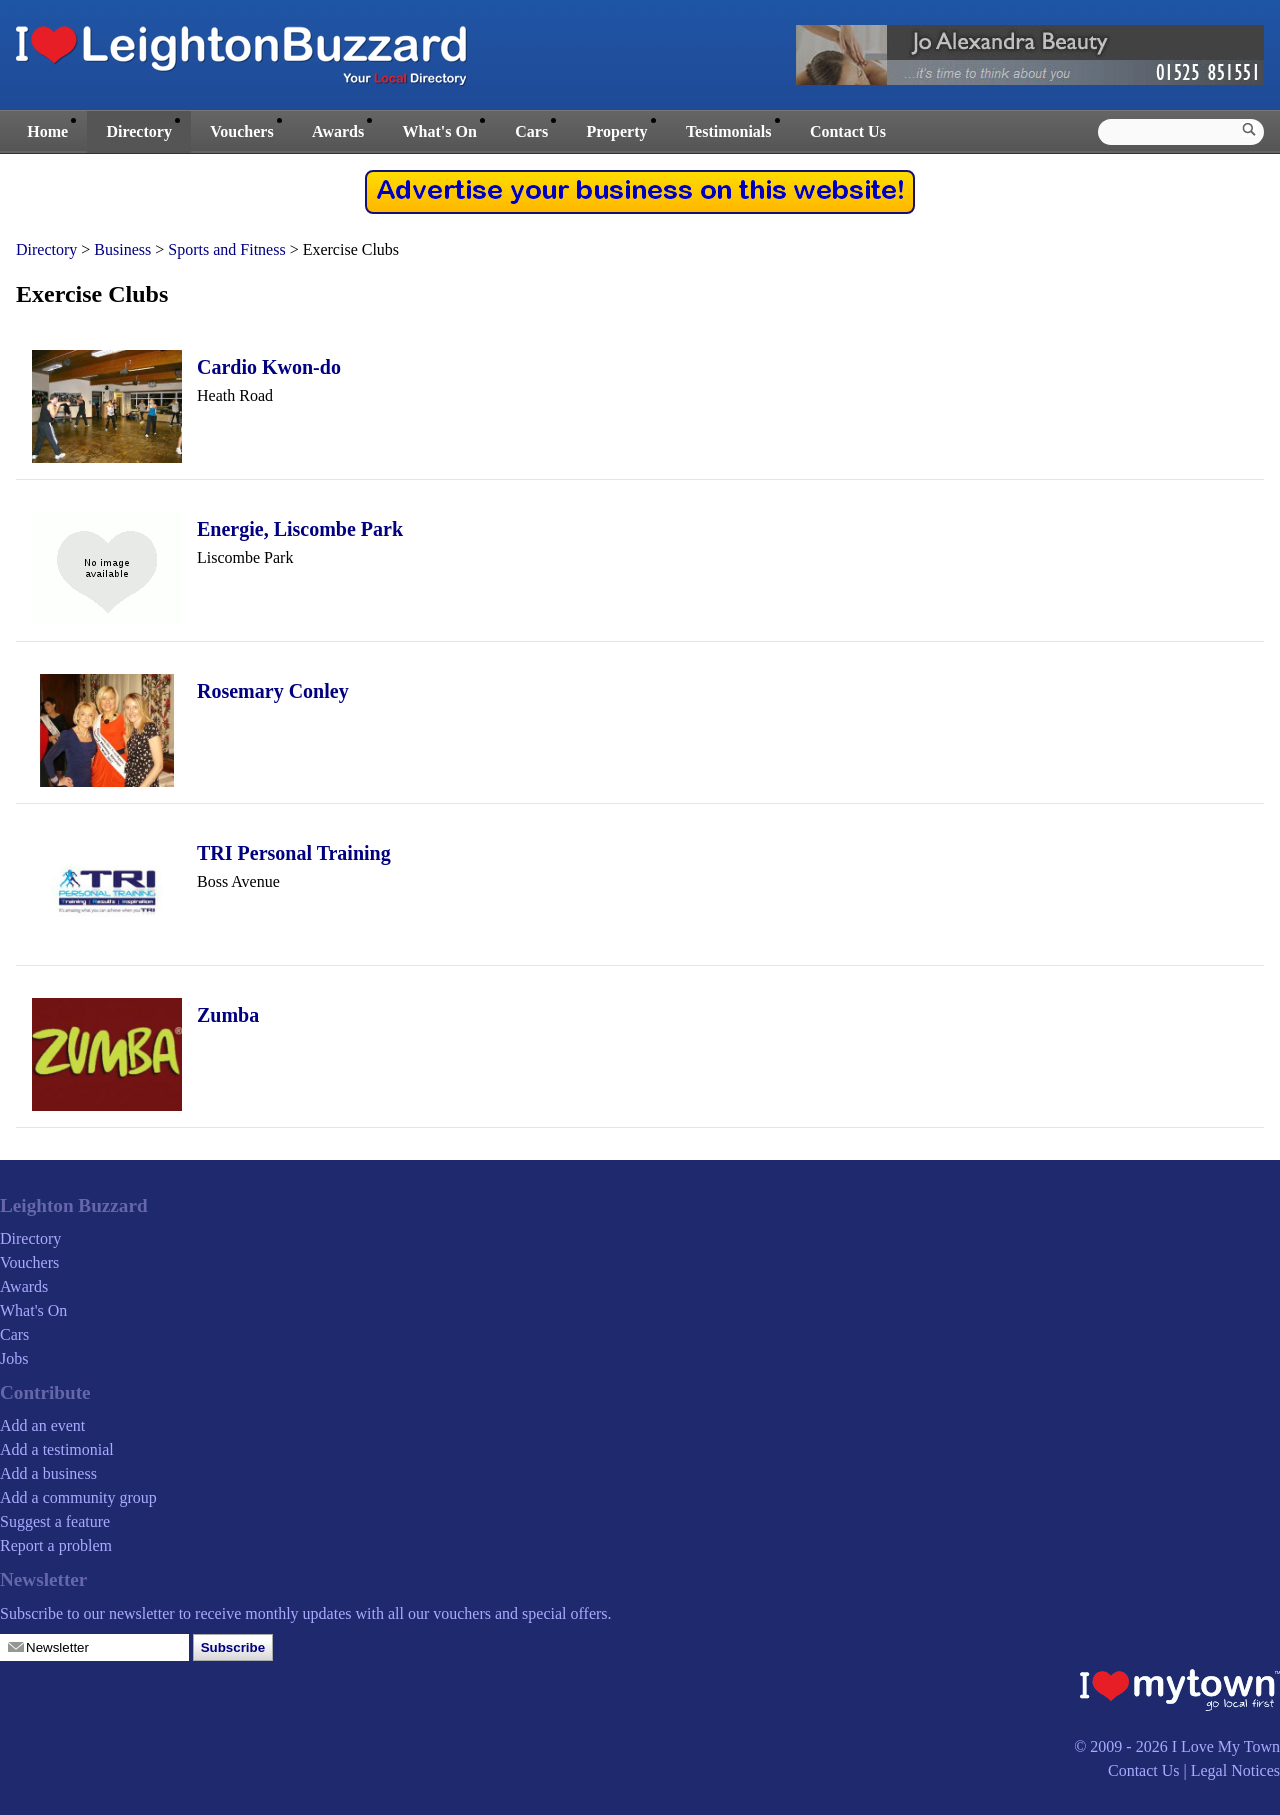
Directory (138, 131)
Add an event (42, 1425)
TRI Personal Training (294, 853)
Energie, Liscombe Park (300, 529)
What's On (440, 131)
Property (616, 131)
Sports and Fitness (226, 249)
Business (122, 249)
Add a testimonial (57, 1449)
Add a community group (78, 1497)
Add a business (48, 1473)
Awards (338, 131)
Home (47, 131)
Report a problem (56, 1545)
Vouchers (241, 131)
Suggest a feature (55, 1521)
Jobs (14, 1358)
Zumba (228, 1015)
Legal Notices (1235, 1770)
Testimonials (729, 131)
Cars (531, 131)
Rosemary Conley (273, 691)
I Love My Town (1226, 1746)
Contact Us (848, 131)
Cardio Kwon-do (269, 367)
